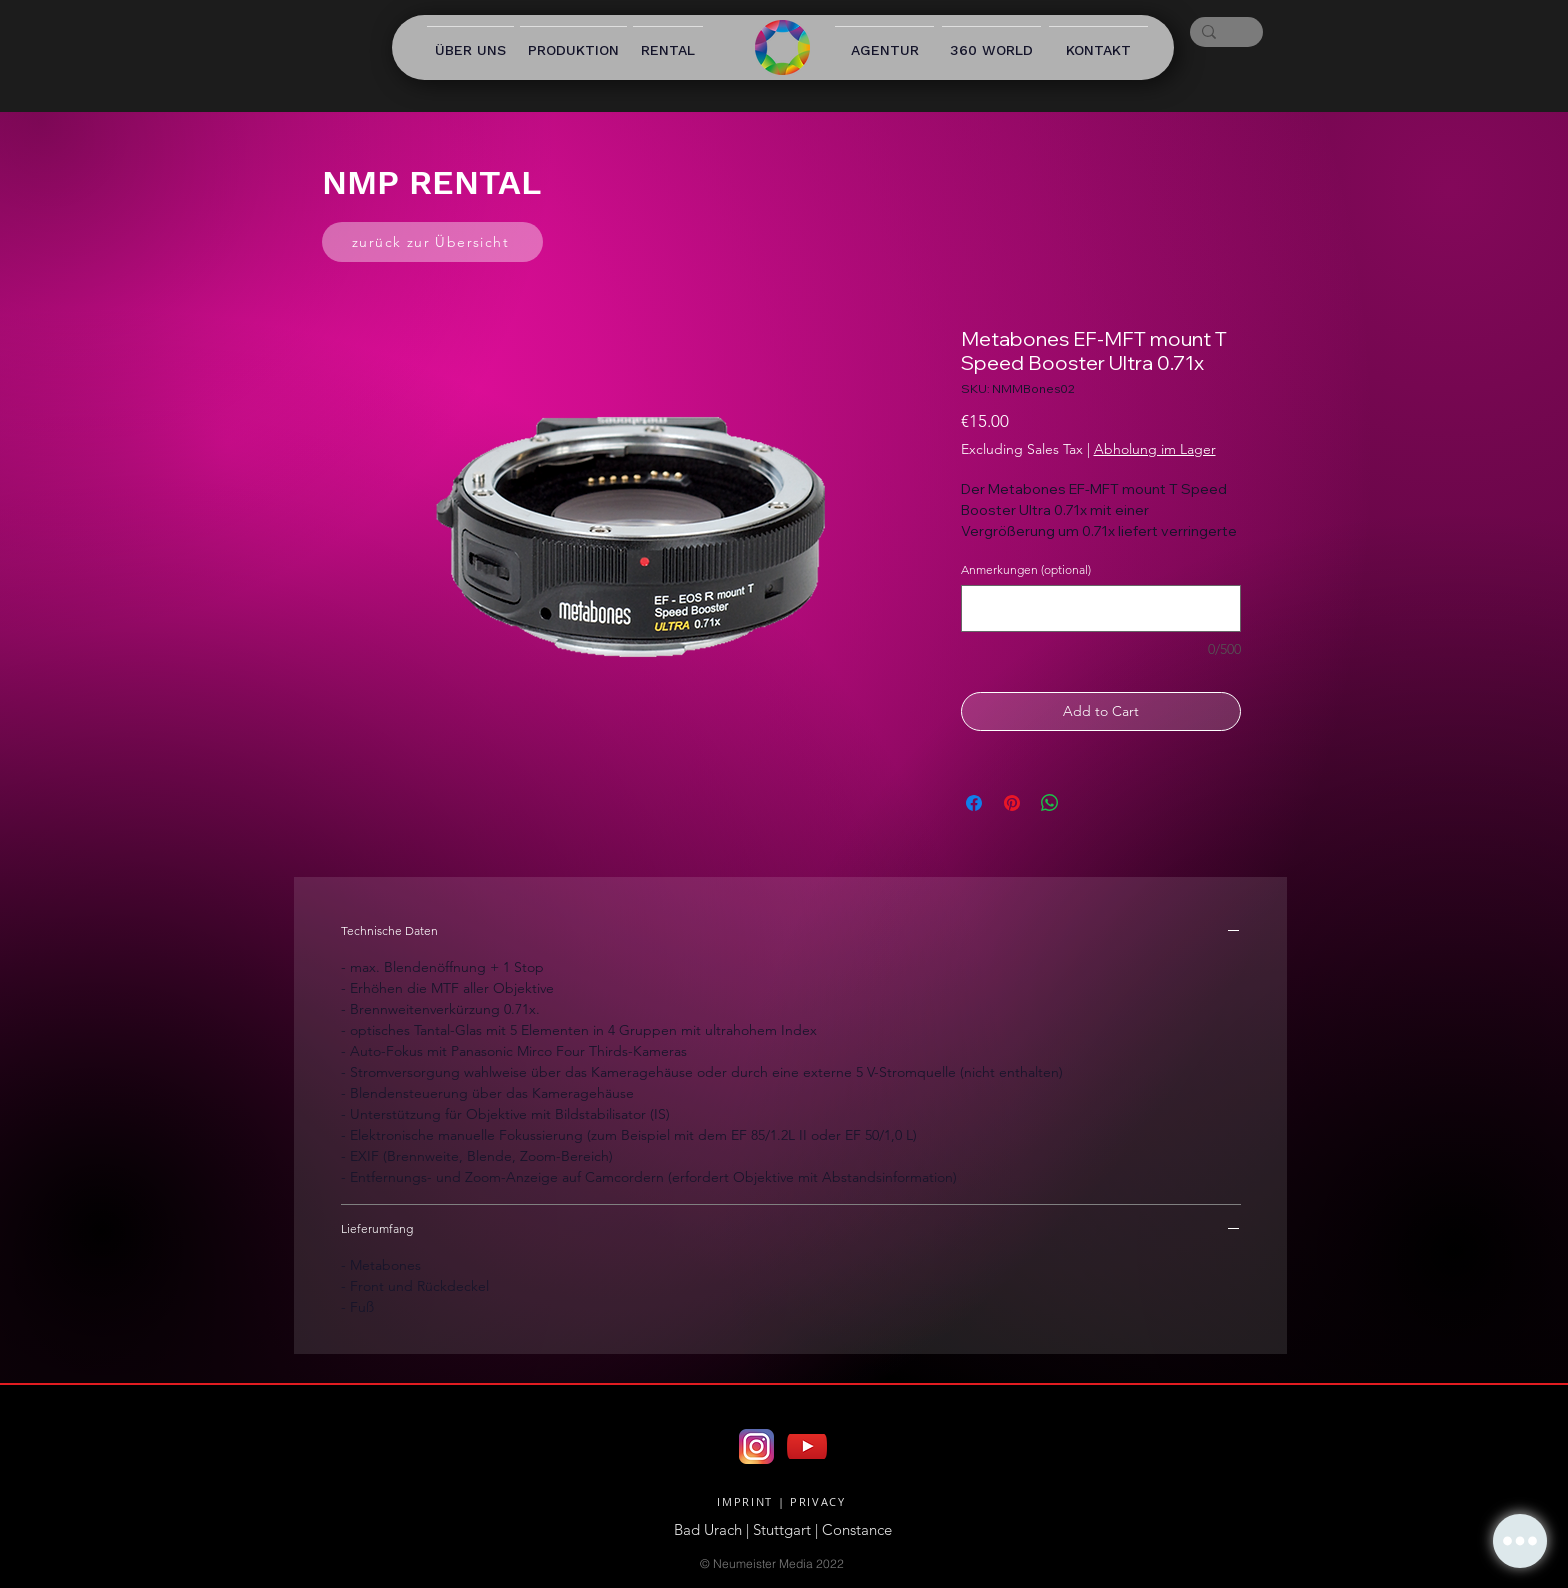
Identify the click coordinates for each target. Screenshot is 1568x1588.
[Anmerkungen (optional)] (1101, 608)
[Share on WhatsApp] (1050, 803)
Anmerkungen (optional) (1026, 569)
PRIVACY (818, 1501)
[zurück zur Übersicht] (432, 242)
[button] (1520, 1541)
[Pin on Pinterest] (1012, 803)
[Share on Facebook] (974, 803)
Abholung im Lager (1155, 449)
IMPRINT (745, 1501)
